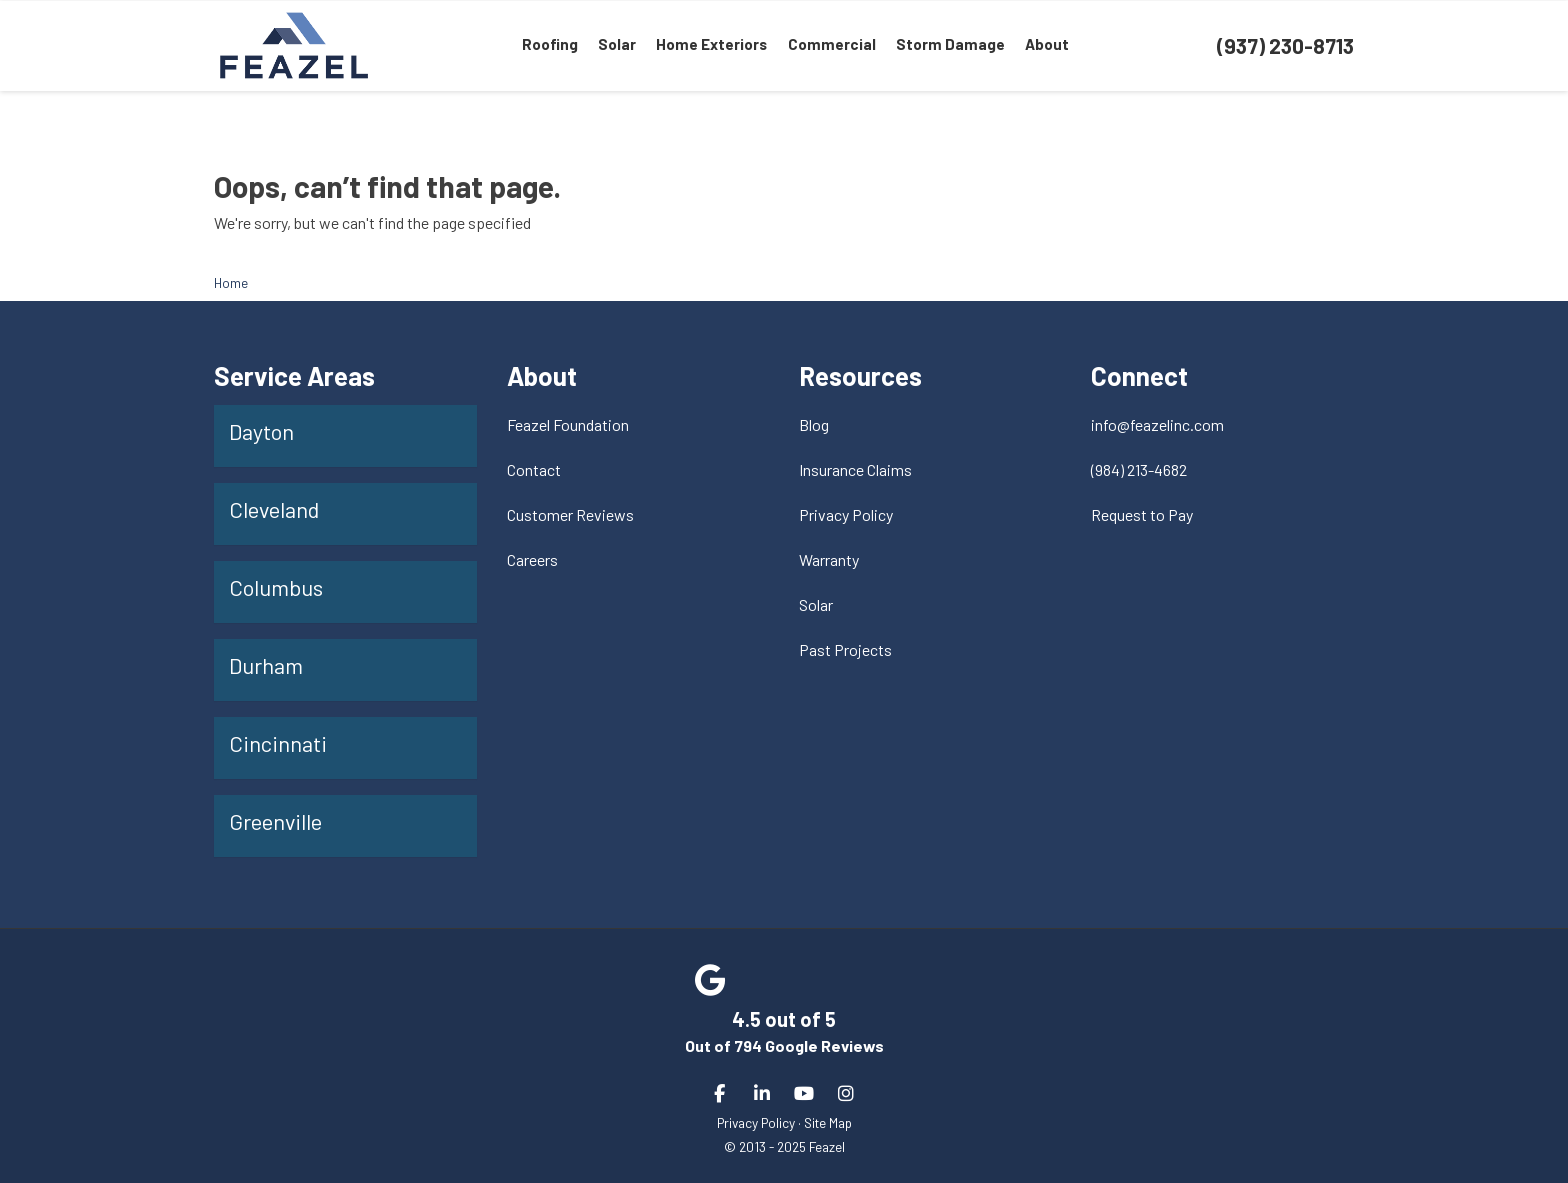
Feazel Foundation (568, 424)
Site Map (828, 1122)
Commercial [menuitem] (831, 46)
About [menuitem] (1046, 46)
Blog (814, 424)
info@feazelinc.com (1157, 424)
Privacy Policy (846, 514)
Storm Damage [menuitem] (949, 46)
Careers (532, 559)
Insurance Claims (855, 469)
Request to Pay (1142, 514)
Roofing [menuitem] (551, 46)
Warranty (829, 559)
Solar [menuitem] (618, 46)
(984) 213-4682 (1139, 469)
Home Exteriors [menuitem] (712, 46)
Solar (816, 604)
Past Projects (845, 649)
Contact (534, 469)
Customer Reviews (570, 514)
